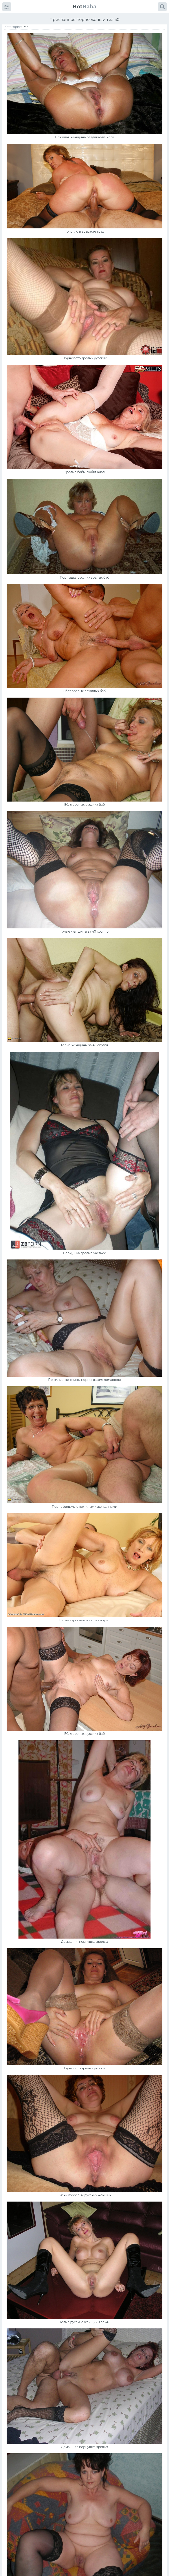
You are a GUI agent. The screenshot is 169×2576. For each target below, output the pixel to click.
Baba (84, 6)
